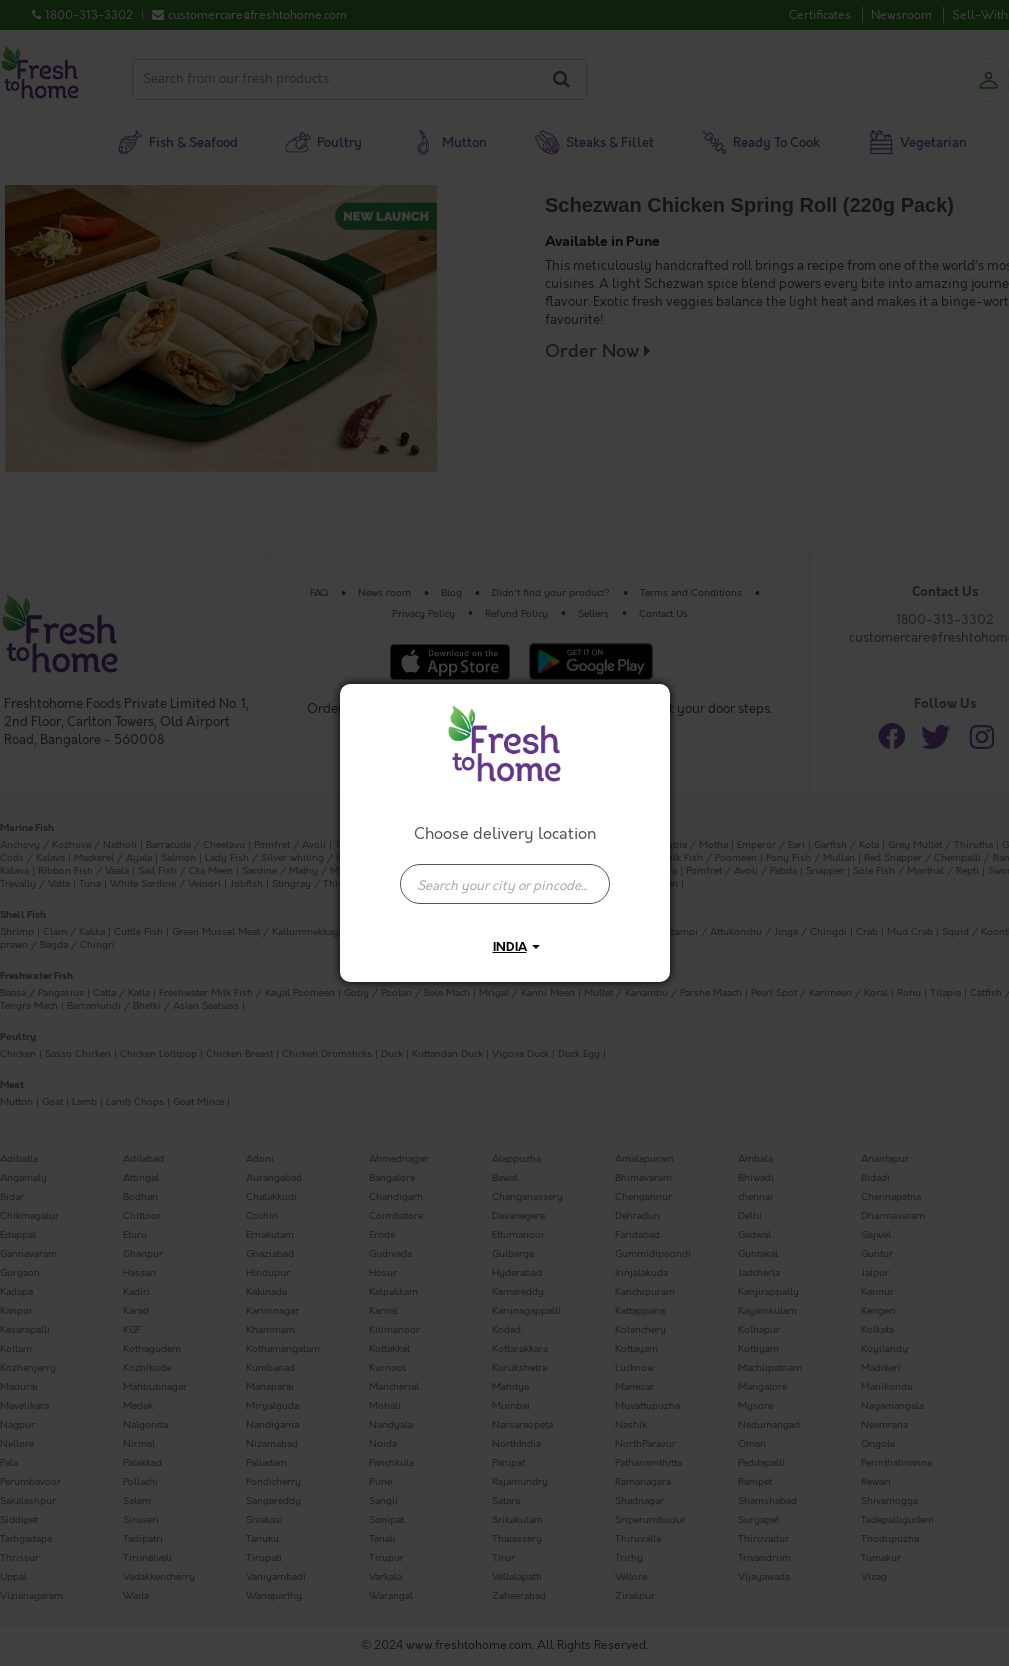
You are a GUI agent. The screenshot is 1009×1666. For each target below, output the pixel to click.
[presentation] (505, 884)
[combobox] (505, 874)
